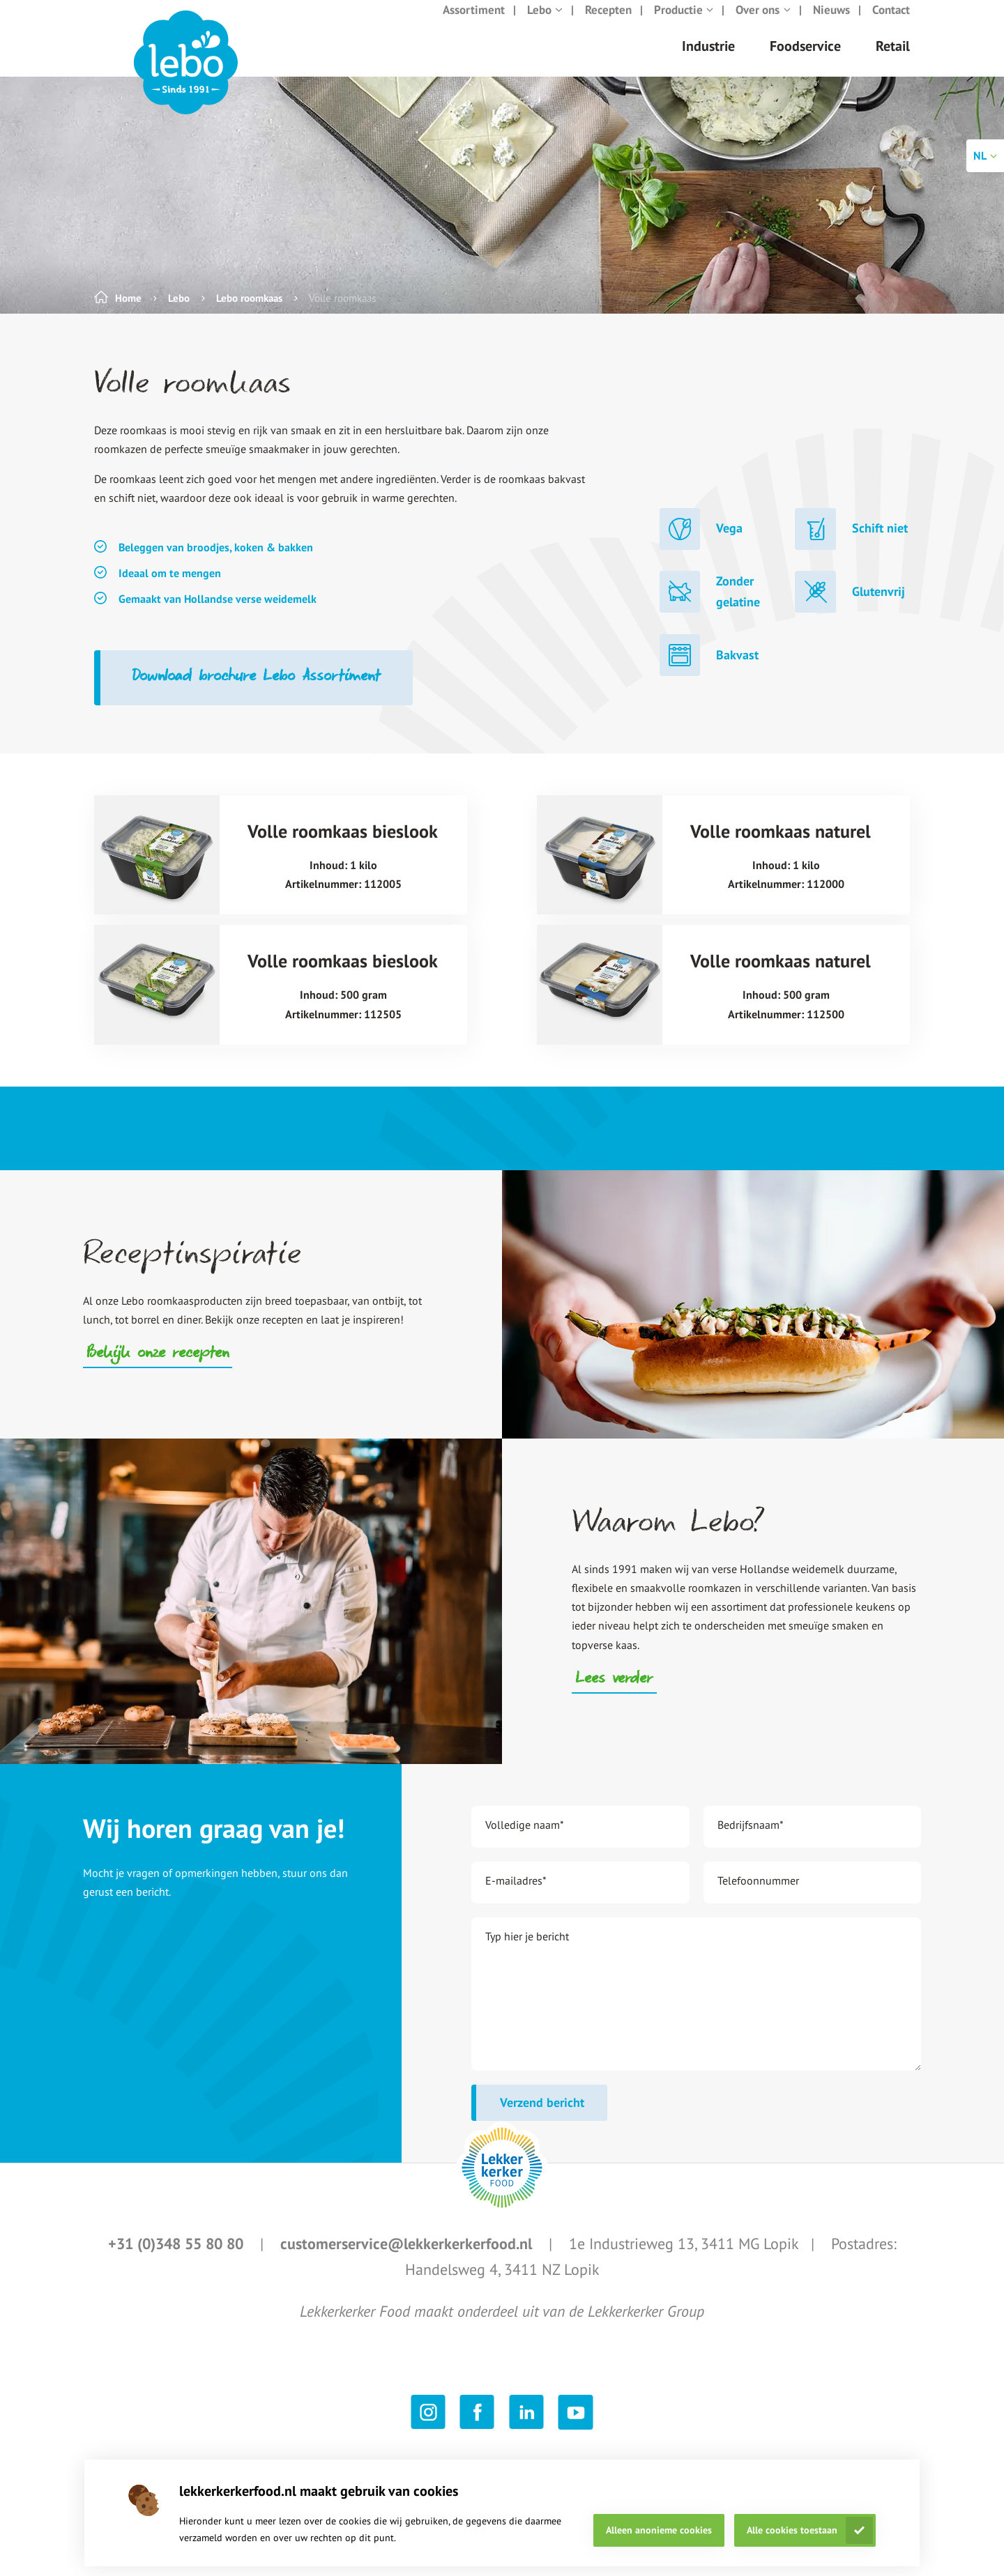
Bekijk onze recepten (157, 1368)
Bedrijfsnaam (750, 1839)
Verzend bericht (542, 2116)
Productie (684, 23)
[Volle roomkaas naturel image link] (599, 869)
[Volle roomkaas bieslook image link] (157, 869)
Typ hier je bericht (527, 1950)
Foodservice (805, 60)
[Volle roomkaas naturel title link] (786, 869)
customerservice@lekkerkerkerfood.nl (408, 2257)
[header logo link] (185, 76)
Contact (891, 23)
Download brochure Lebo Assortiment (256, 691)
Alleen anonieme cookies (659, 2530)
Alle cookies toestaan (792, 2530)
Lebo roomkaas (249, 312)
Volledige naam (524, 1839)
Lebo (545, 23)
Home (128, 312)
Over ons (763, 23)
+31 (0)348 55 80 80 (178, 2257)
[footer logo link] (502, 2182)
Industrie (708, 60)
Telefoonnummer (758, 1894)
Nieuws (831, 23)
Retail (893, 60)
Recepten (608, 23)
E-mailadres (516, 1894)
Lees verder (614, 1693)
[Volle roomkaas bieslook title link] (343, 869)
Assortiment (474, 23)
